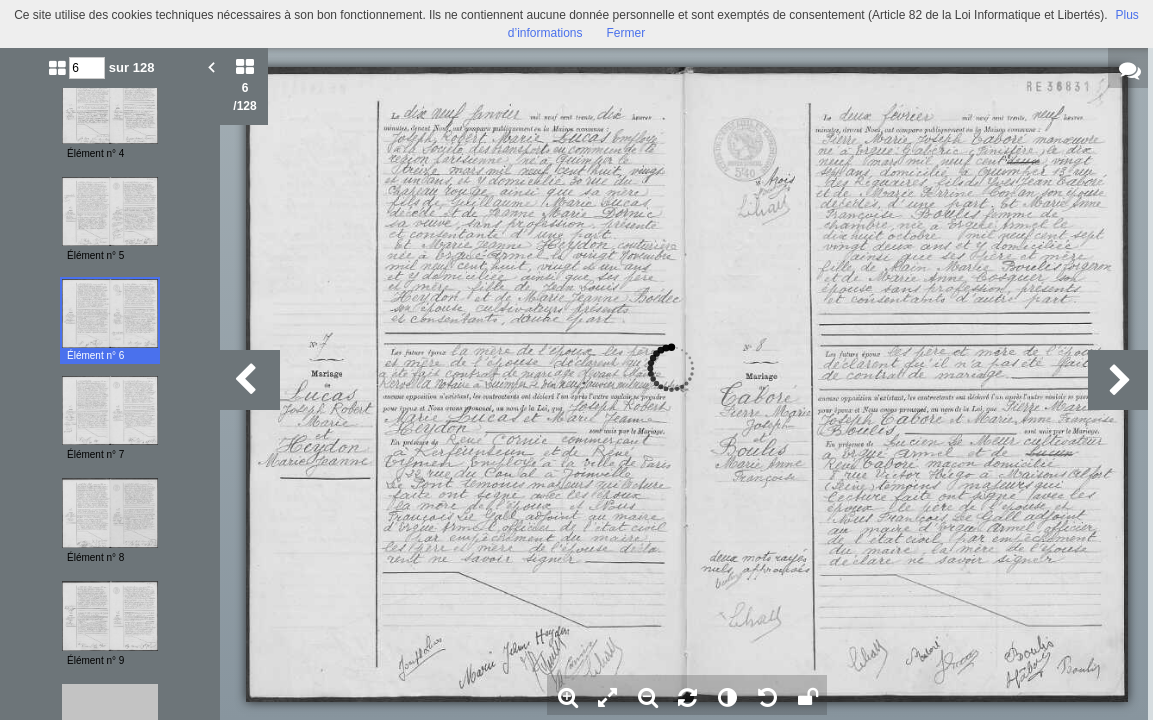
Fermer (626, 33)
